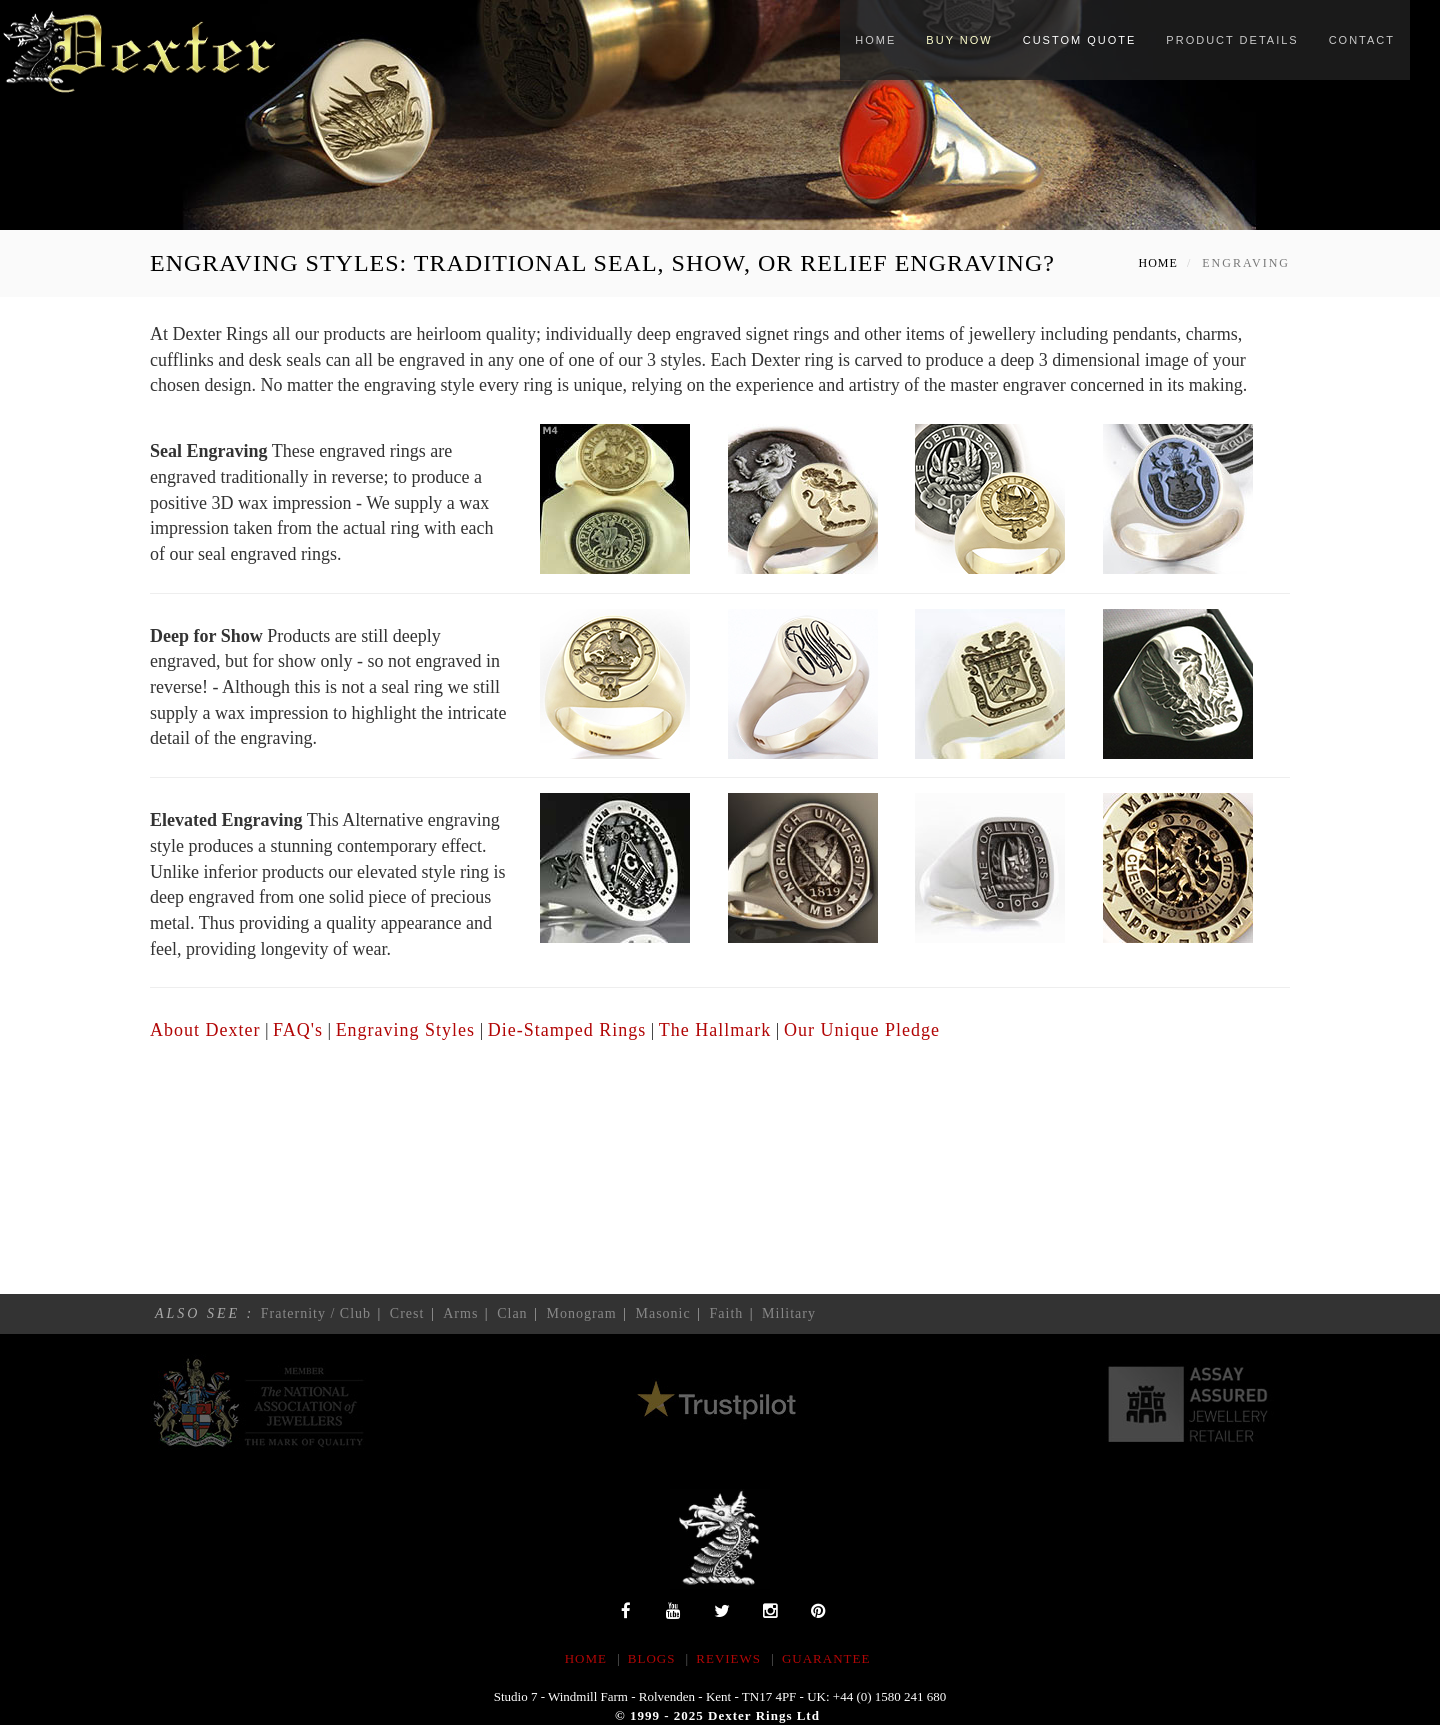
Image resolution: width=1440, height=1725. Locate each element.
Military (789, 1313)
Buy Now (959, 40)
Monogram (581, 1313)
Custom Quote (1080, 40)
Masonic (662, 1313)
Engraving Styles (406, 1030)
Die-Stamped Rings (567, 1030)
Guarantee (826, 1658)
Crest (407, 1313)
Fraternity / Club (316, 1313)
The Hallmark (715, 1030)
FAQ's (298, 1030)
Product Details (1232, 40)
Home (875, 40)
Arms (460, 1313)
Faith (727, 1313)
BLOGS (652, 1658)
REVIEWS (728, 1658)
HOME (586, 1658)
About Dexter (205, 1030)
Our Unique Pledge (862, 1030)
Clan (512, 1313)
